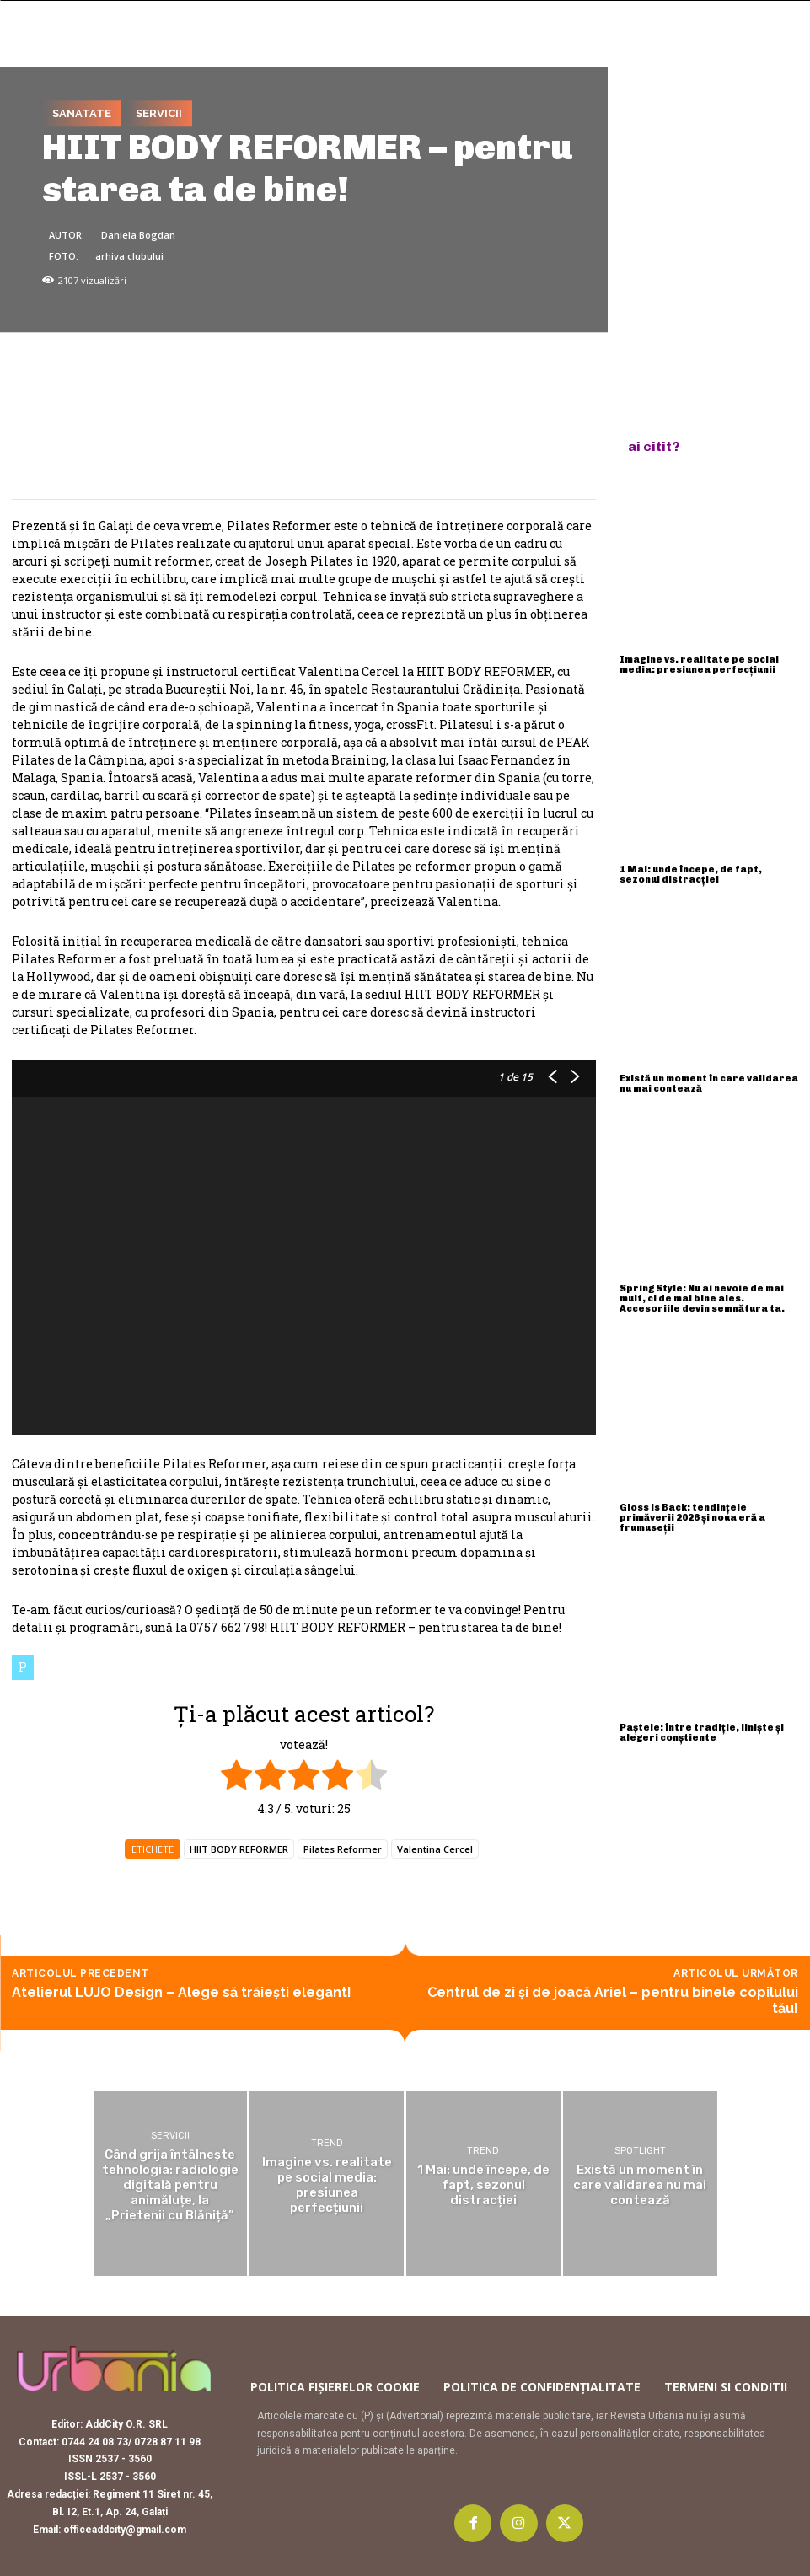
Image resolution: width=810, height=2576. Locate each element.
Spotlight (640, 2150)
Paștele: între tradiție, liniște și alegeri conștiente (702, 1732)
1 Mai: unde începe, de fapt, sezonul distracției (691, 874)
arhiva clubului (129, 256)
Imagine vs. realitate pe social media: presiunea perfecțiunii (699, 664)
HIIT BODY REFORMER (239, 1849)
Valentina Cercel (435, 1849)
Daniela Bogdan (138, 234)
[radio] (236, 1777)
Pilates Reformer (342, 1849)
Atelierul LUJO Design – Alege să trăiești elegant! (181, 1992)
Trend (327, 2143)
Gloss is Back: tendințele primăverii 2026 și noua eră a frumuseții (692, 1517)
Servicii (159, 113)
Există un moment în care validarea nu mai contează (709, 1083)
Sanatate (81, 113)
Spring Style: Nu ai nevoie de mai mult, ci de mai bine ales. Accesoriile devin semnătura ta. (702, 1298)
